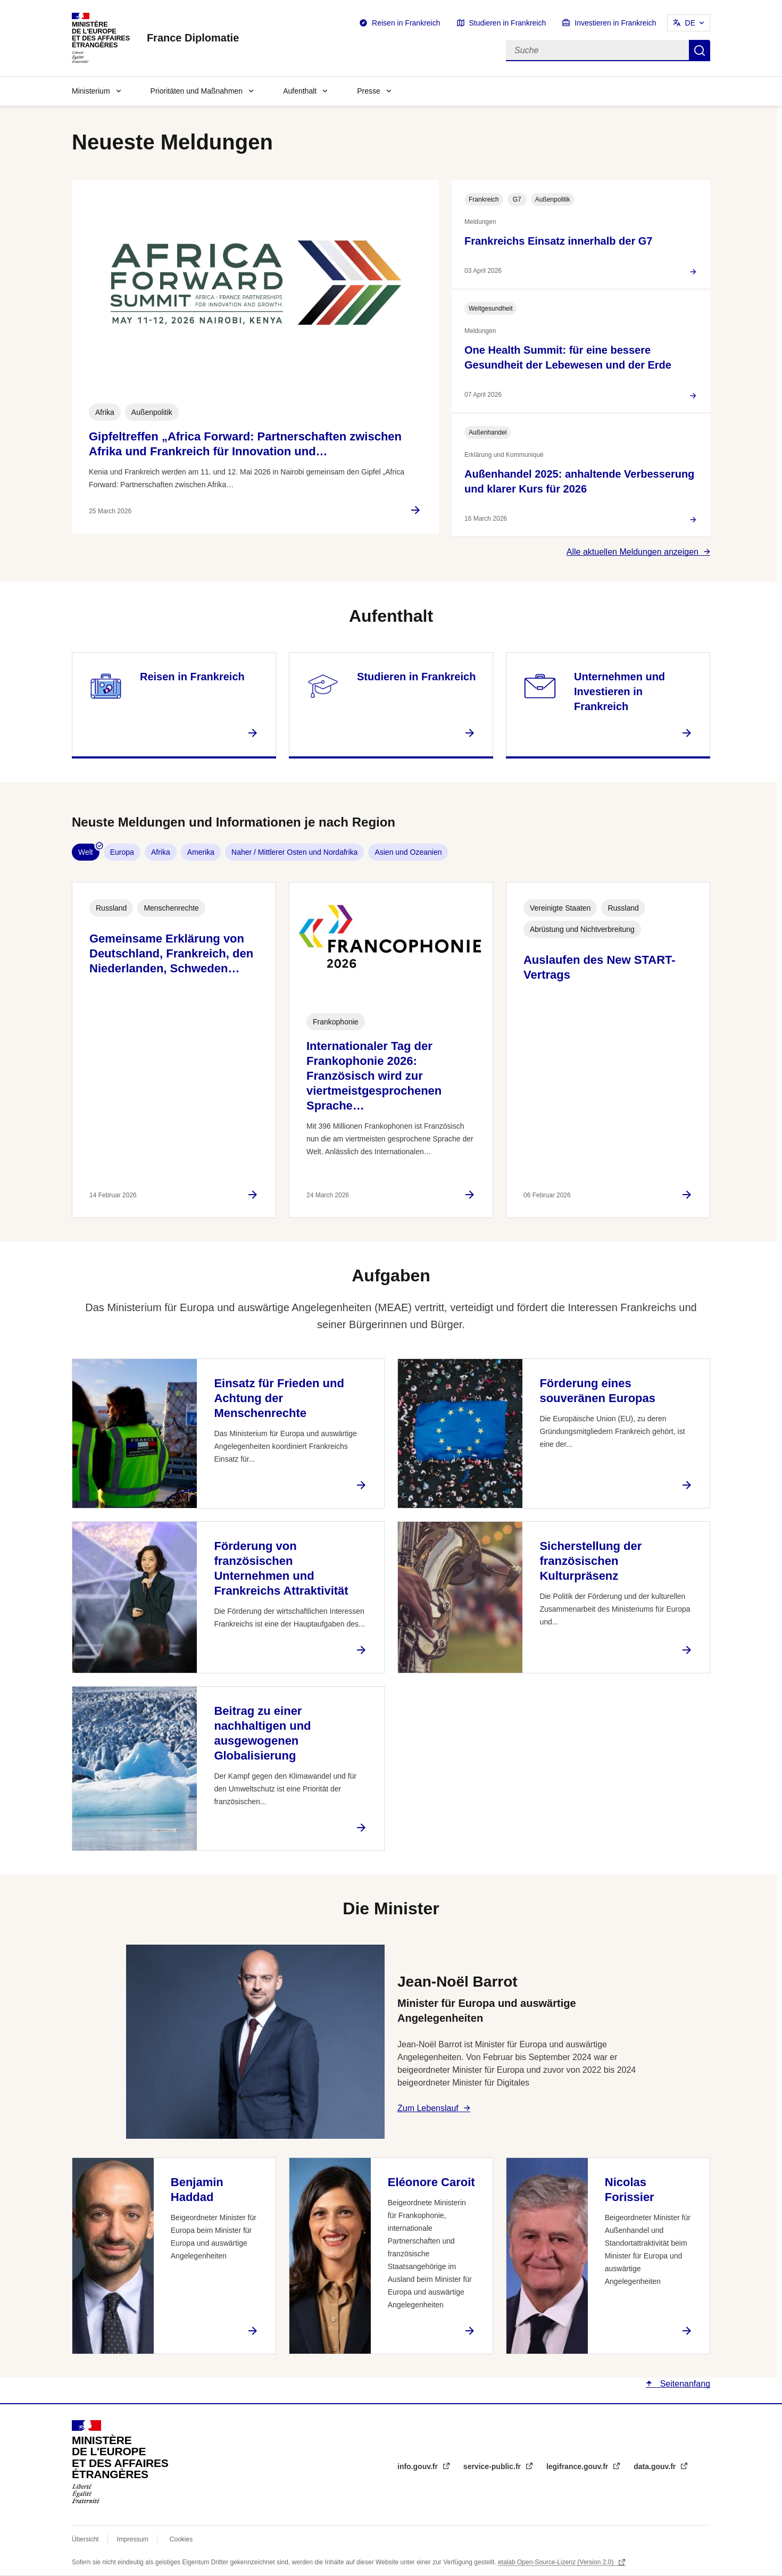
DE (690, 23)
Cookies (181, 2539)
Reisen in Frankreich (406, 23)
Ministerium (91, 91)
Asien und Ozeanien (408, 852)
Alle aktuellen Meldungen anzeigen (632, 551)
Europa (122, 852)
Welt (85, 852)
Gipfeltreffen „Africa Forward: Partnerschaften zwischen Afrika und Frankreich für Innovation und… (245, 444)
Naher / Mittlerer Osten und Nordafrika (294, 852)
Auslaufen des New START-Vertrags (599, 967)
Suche (699, 50)
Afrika (160, 852)
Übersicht (85, 2539)
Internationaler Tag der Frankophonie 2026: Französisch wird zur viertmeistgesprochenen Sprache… (374, 1075)
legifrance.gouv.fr (578, 2466)
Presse (368, 91)
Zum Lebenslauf (428, 2108)
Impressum (132, 2539)
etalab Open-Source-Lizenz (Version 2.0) (556, 2562)
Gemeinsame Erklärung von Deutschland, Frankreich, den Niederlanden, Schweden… (171, 953)
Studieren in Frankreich (507, 23)
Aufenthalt (300, 91)
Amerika (200, 852)
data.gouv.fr (656, 2466)
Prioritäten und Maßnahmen (197, 91)
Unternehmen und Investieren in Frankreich (619, 691)
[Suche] (597, 50)
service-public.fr (493, 2466)
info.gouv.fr (418, 2466)
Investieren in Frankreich (615, 23)
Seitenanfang (684, 2383)
